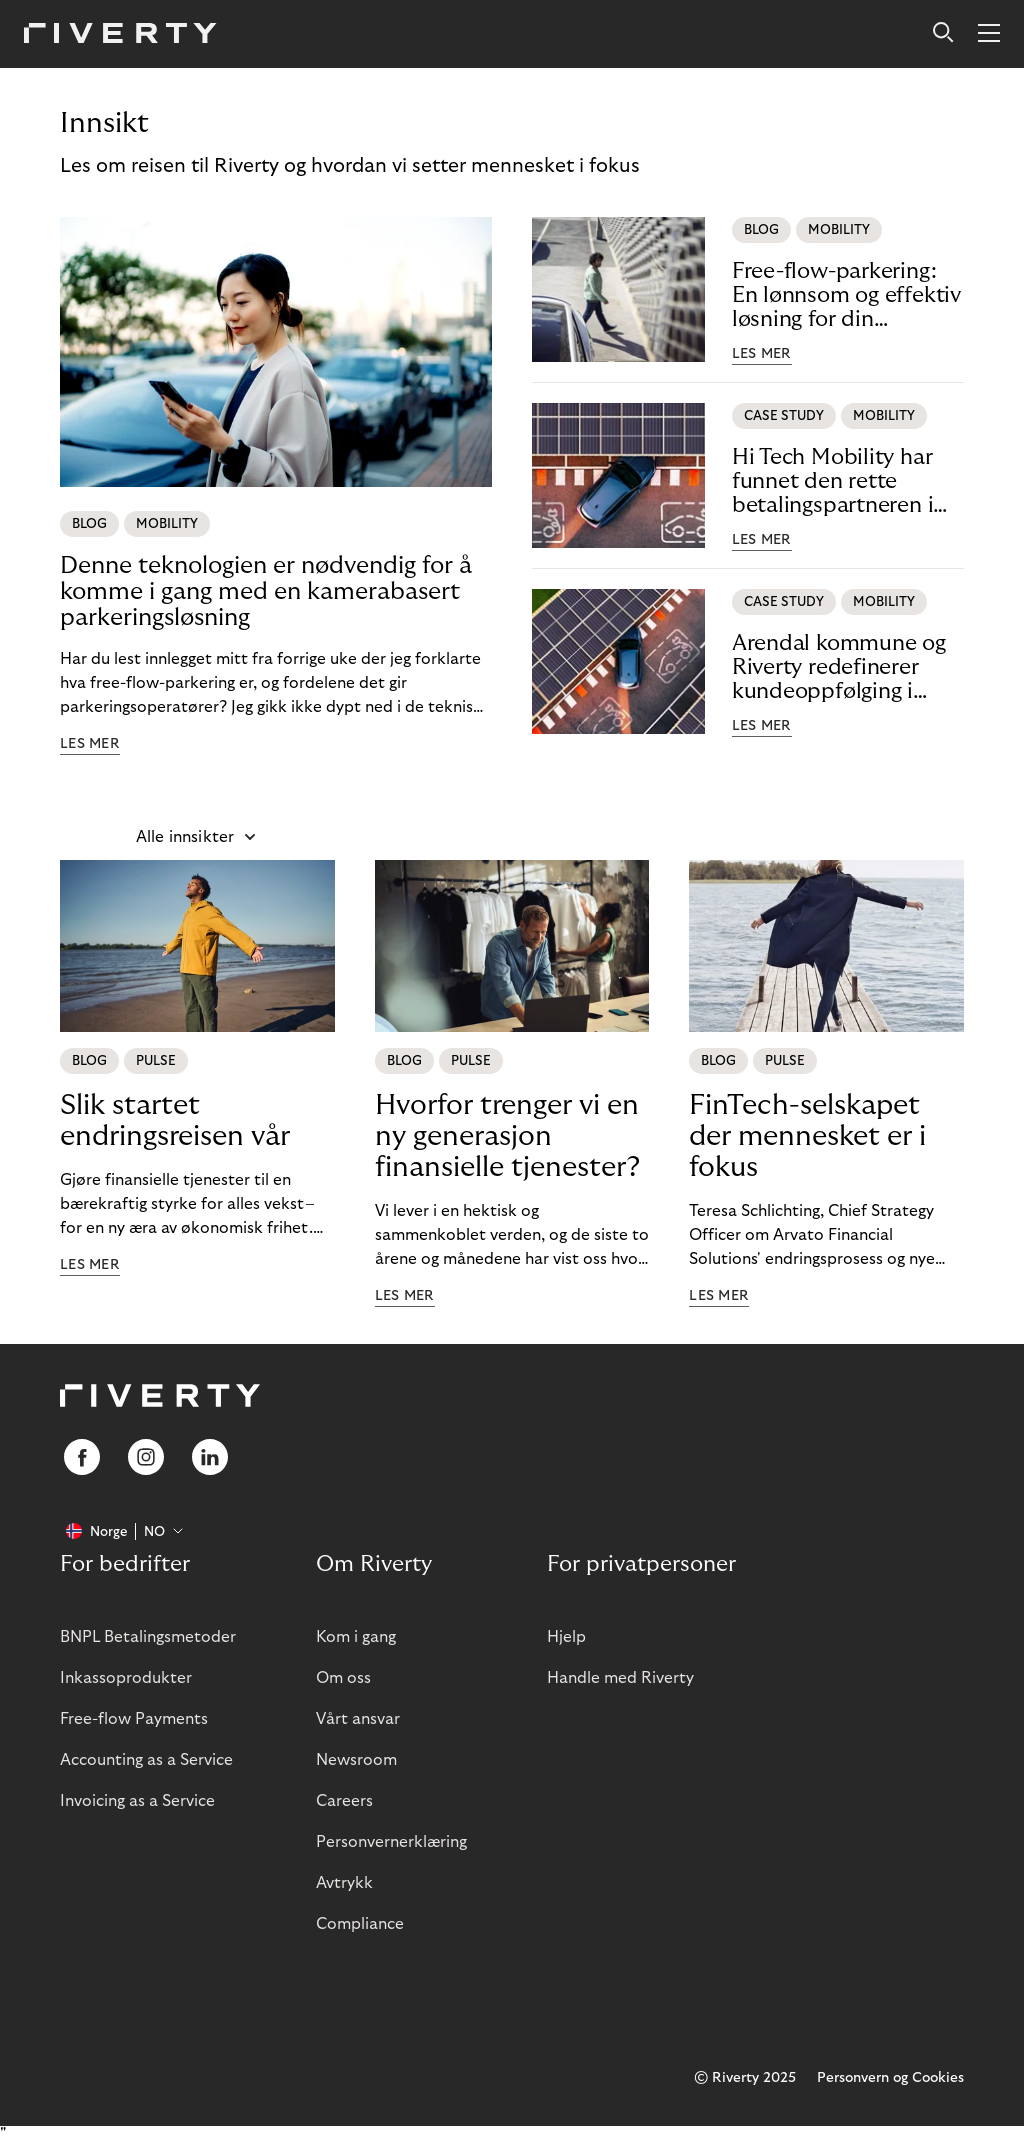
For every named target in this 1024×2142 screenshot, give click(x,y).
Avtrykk (344, 1883)
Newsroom (356, 1760)
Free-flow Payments (134, 1719)
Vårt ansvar (358, 1719)
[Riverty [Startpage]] (120, 34)
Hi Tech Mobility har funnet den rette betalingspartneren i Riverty (833, 481)
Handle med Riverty (620, 1678)
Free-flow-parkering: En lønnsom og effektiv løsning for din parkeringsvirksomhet (846, 295)
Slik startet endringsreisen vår (175, 1121)
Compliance (360, 1924)
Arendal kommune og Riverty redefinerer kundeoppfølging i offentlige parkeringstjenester (839, 667)
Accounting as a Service (146, 1760)
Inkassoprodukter (126, 1678)
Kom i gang (356, 1637)
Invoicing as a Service (137, 1801)
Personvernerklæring (391, 1842)
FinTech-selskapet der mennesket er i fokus (807, 1136)
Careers (344, 1801)
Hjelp (566, 1637)
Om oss (343, 1678)
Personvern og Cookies (890, 2078)
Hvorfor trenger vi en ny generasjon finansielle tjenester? (508, 1136)
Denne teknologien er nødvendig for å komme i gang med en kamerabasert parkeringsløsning (266, 591)
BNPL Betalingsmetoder (148, 1637)
